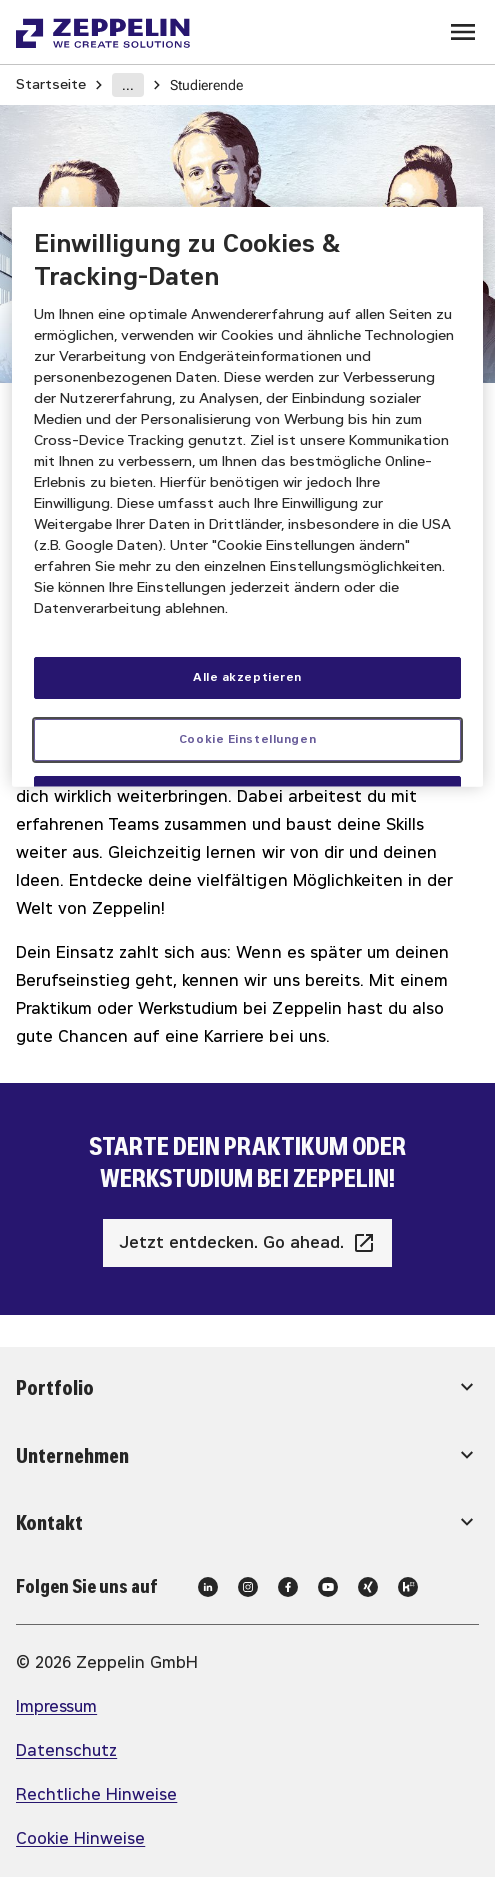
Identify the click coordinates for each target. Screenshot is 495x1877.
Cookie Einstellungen (247, 738)
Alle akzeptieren (247, 676)
